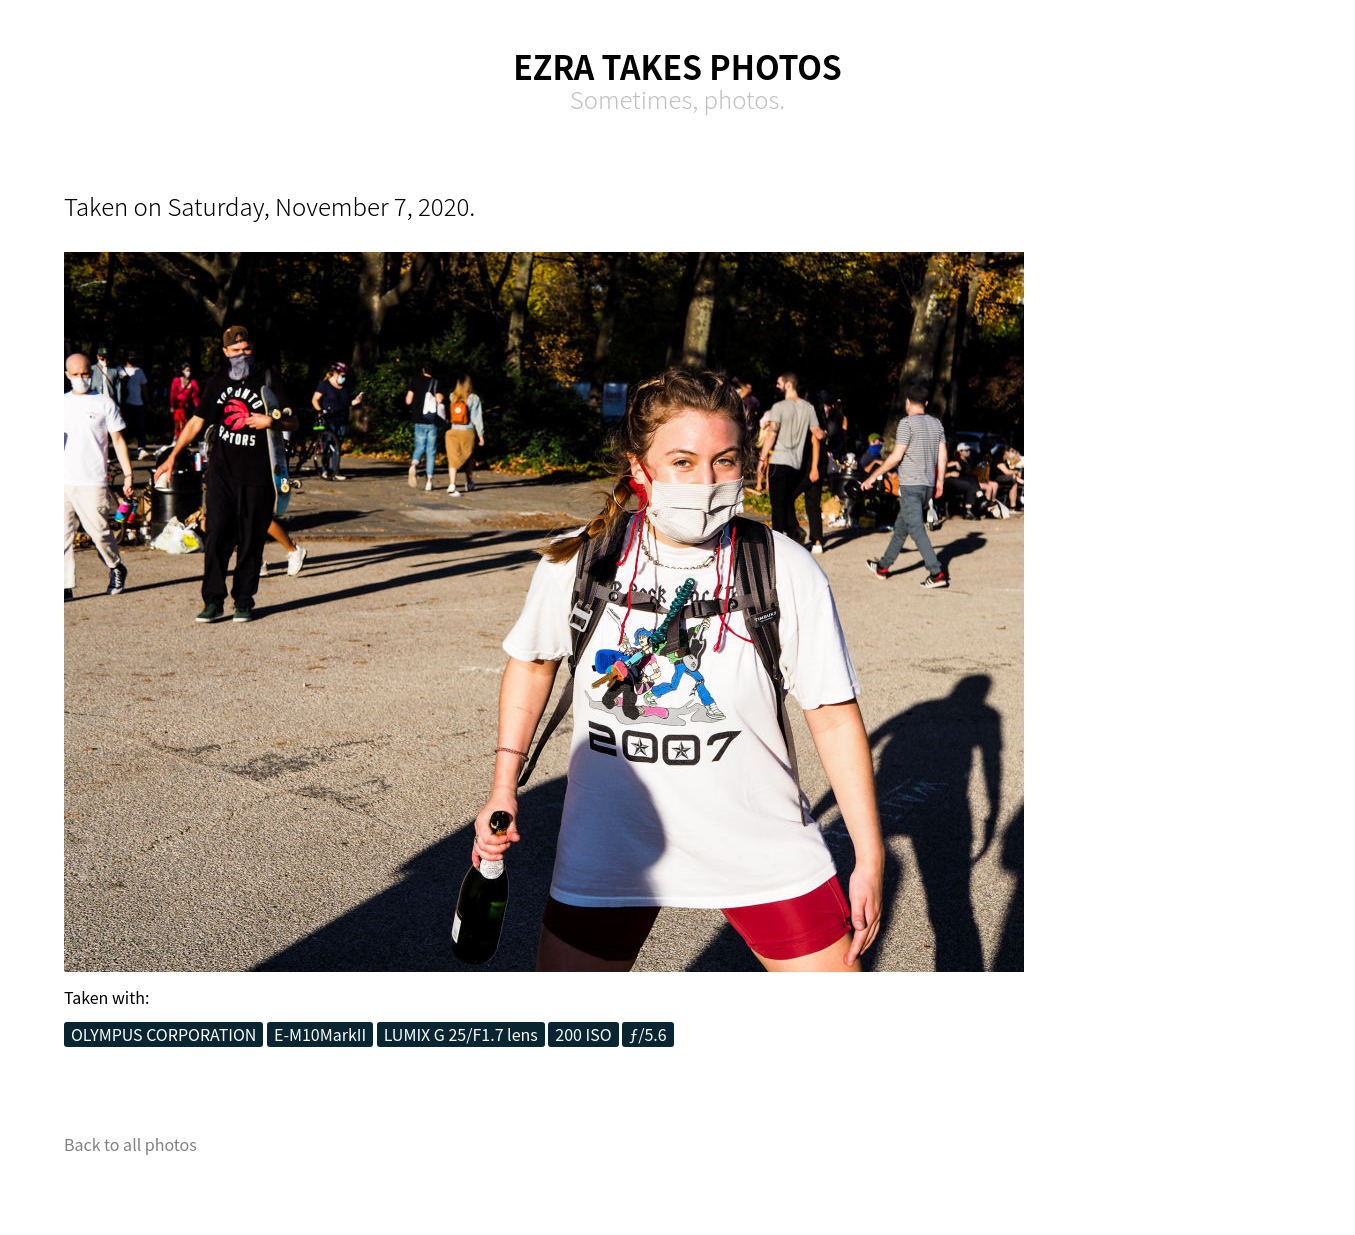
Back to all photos (130, 1144)
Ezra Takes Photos (677, 66)
